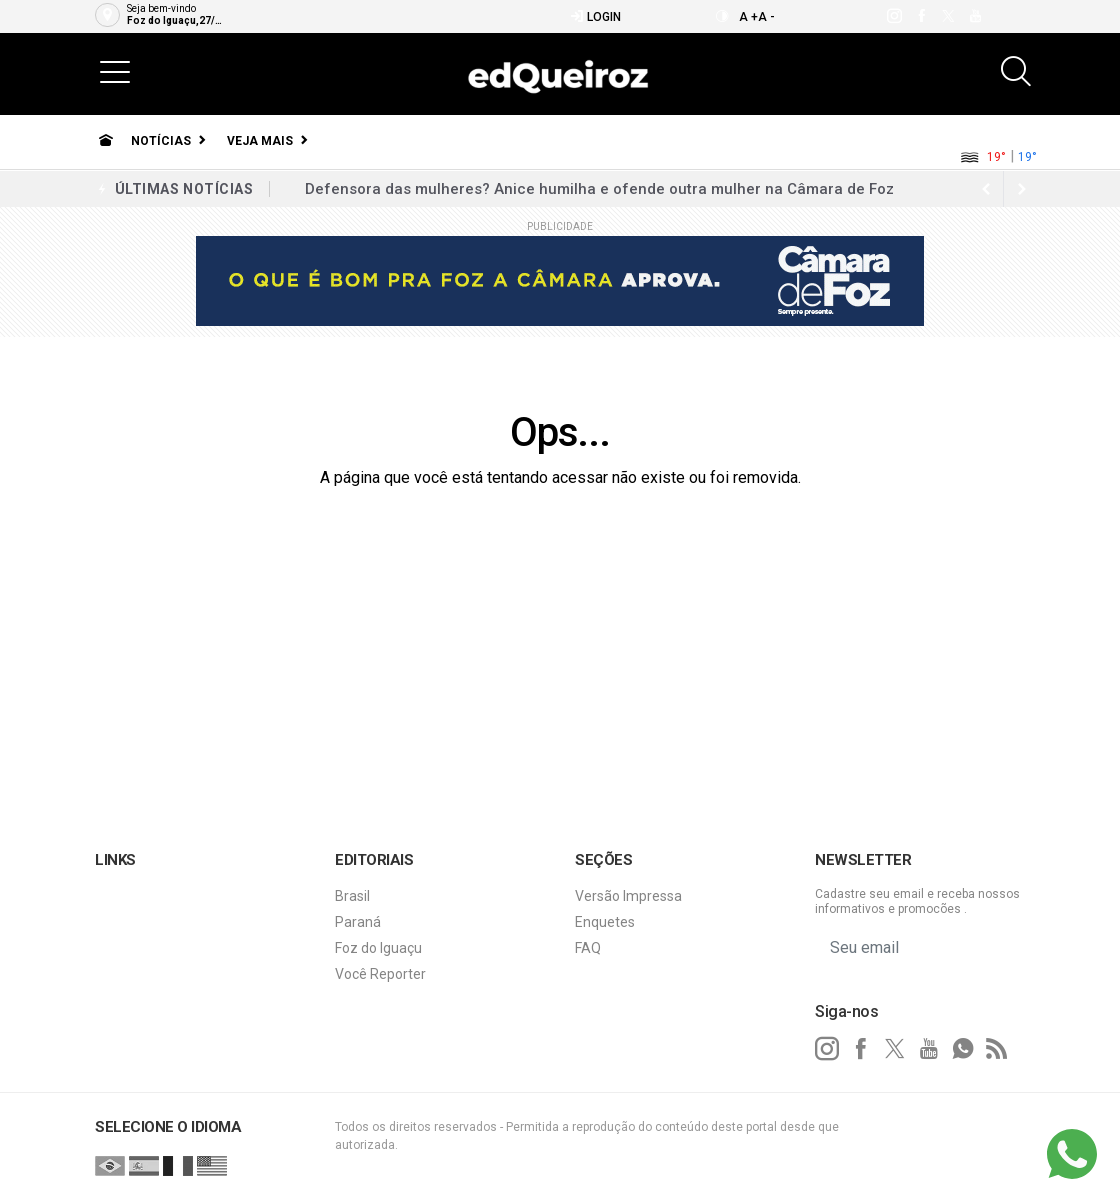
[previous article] (1022, 189)
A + (748, 17)
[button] (115, 71)
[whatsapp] (963, 1049)
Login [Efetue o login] (595, 16)
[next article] (986, 189)
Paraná (358, 922)
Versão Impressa (628, 896)
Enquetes (605, 922)
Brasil (352, 896)
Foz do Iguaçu (378, 948)
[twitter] (947, 16)
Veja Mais (260, 141)
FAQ (588, 948)
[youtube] (974, 16)
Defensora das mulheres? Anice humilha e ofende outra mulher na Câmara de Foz (599, 189)
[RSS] (997, 1049)
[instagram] (893, 16)
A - (766, 17)
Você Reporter (380, 974)
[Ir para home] (106, 141)
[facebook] (920, 16)
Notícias (161, 141)
